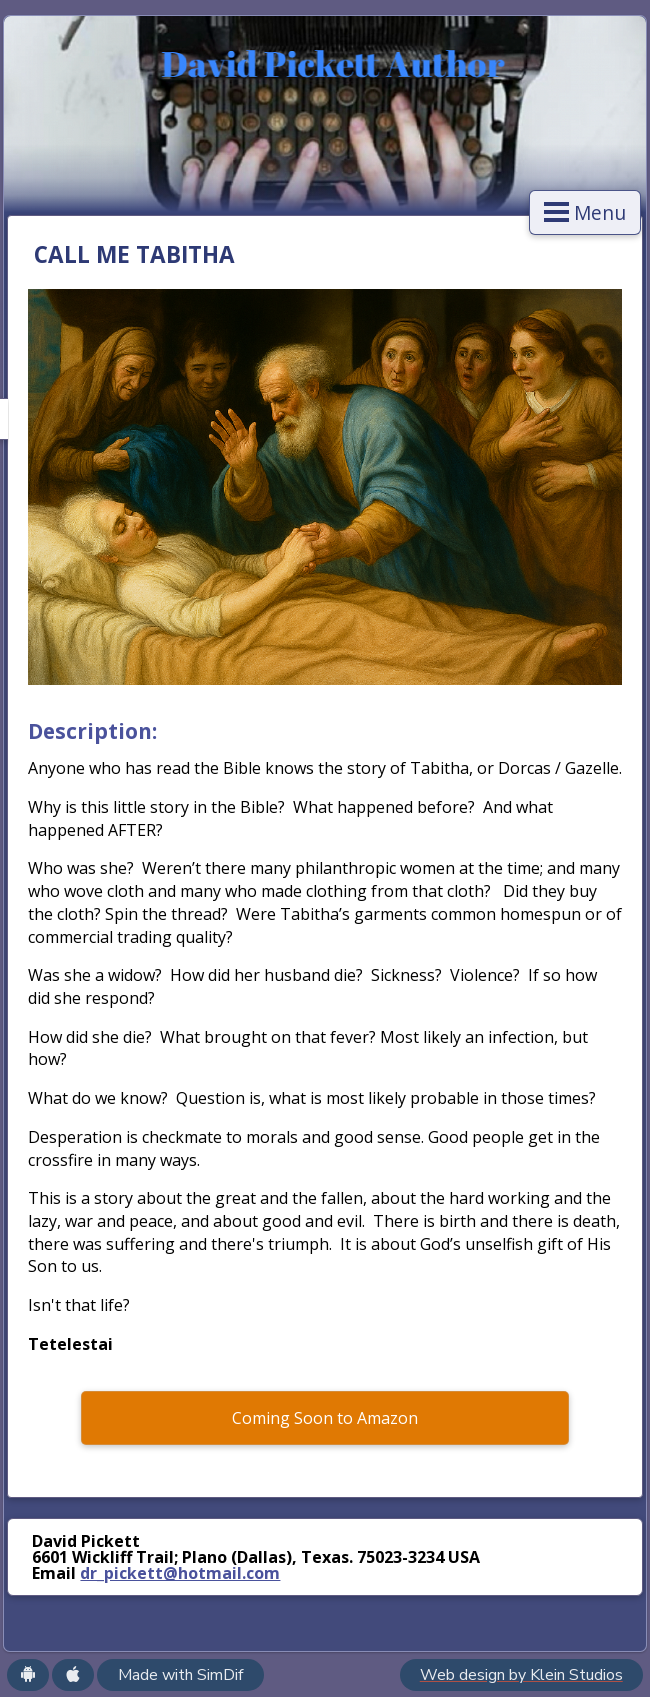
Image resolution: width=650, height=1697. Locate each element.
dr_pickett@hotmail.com (180, 1573)
